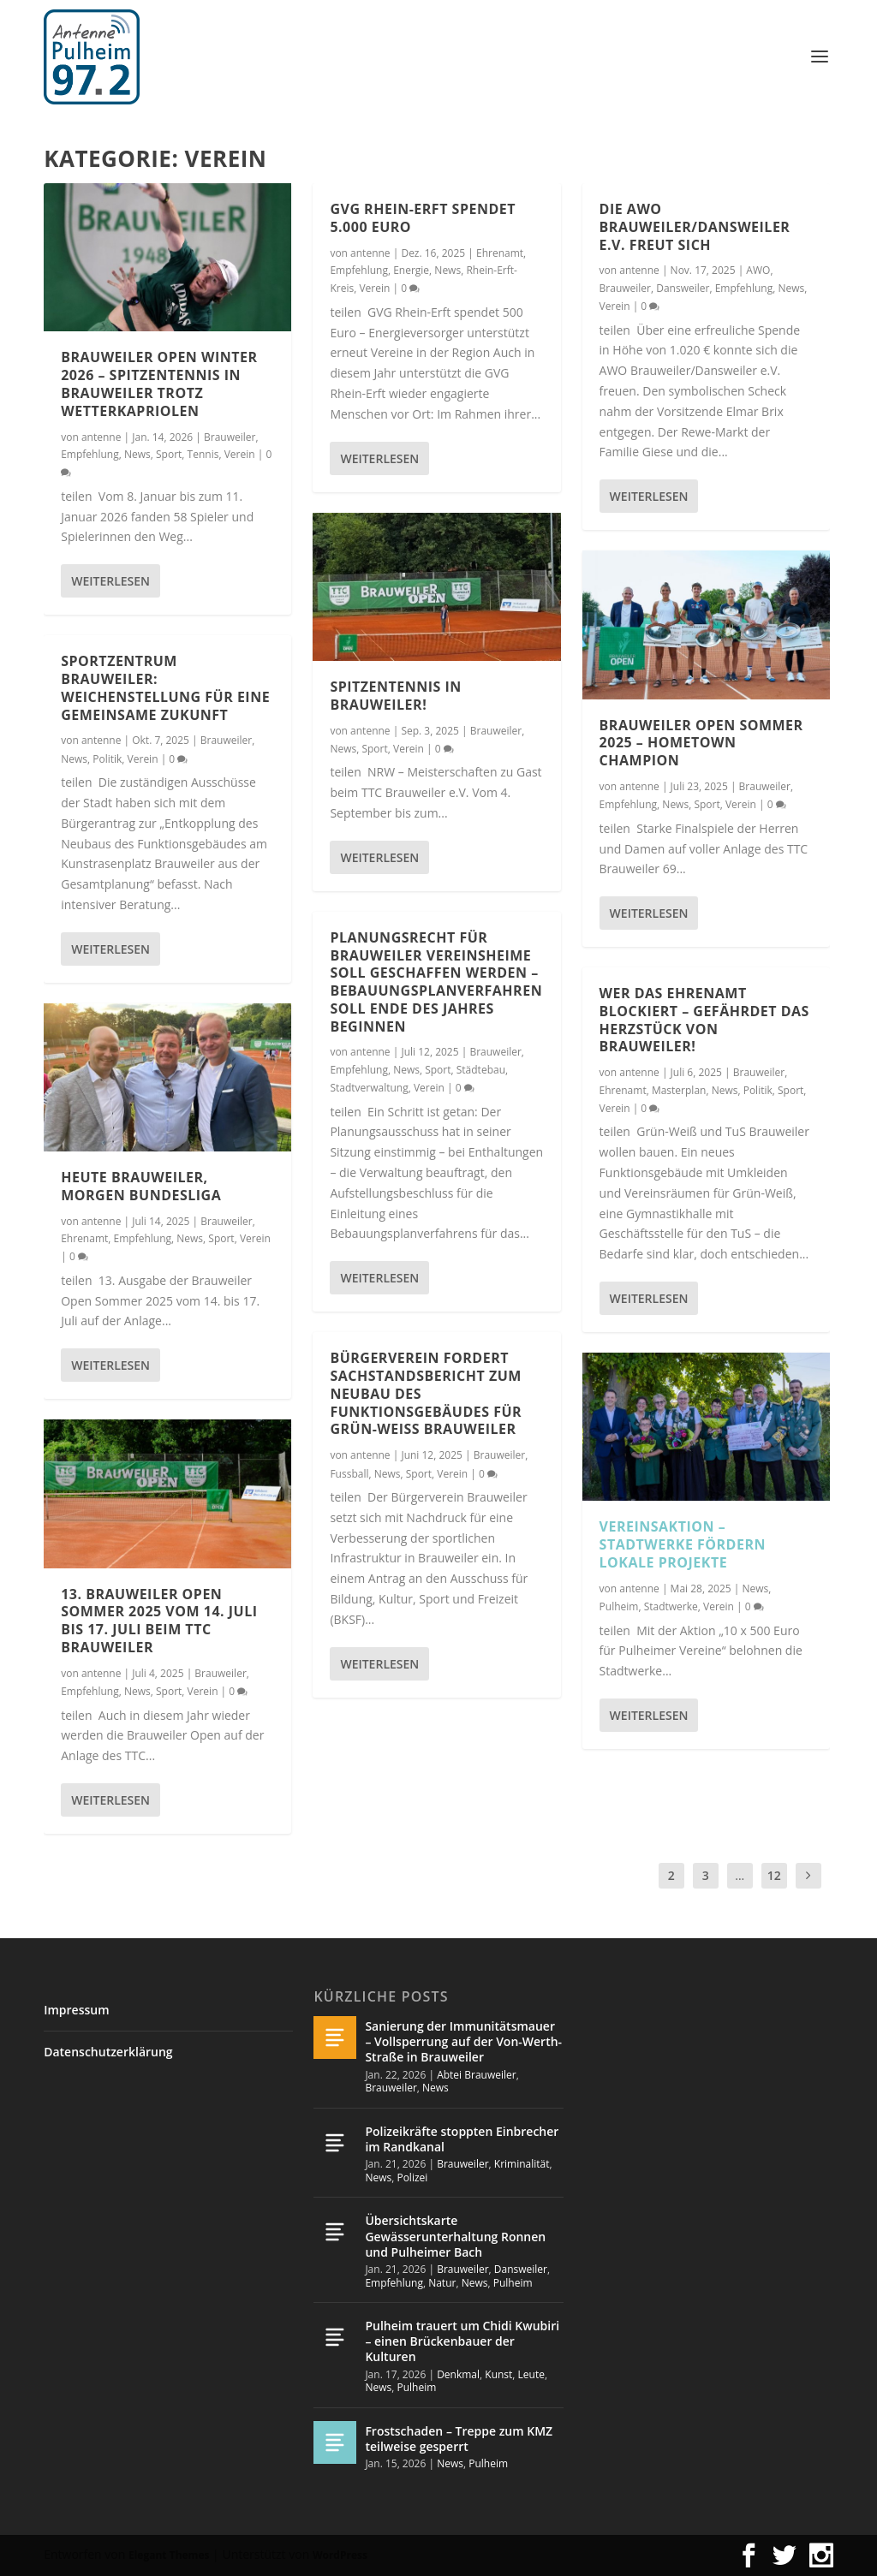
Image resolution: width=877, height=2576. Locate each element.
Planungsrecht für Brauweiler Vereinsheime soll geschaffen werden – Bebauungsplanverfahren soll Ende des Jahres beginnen (436, 981)
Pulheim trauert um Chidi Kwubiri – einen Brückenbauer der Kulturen (462, 2341)
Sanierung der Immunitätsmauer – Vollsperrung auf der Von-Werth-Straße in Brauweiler (463, 2041)
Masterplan (679, 1089)
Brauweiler (229, 436)
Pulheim (619, 1606)
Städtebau (480, 1069)
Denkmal (458, 2374)
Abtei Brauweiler (476, 2074)
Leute (531, 2374)
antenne (101, 436)
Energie (411, 269)
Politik (107, 758)
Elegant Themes (168, 2555)
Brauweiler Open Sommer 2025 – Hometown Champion (701, 742)
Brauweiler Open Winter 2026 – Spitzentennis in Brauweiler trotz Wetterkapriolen (159, 383)
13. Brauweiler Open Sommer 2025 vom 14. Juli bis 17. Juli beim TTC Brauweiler (159, 1620)
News (137, 453)
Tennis (203, 453)
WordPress (340, 2555)
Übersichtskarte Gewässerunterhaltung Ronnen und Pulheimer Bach (455, 2235)
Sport (169, 453)
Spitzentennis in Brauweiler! (395, 694)
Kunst (498, 2374)
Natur (442, 2283)
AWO (758, 270)
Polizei (412, 2177)
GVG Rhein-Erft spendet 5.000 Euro (423, 217)
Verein (239, 453)
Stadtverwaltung (369, 1087)
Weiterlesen (110, 580)
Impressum (76, 2010)
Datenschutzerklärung (108, 2052)
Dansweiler (682, 287)
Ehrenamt (84, 1237)
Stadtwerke (671, 1606)
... (739, 1875)
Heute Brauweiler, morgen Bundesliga (141, 1185)
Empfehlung (90, 453)
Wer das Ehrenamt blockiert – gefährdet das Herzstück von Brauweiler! (704, 1019)
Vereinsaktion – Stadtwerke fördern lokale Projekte (683, 1544)
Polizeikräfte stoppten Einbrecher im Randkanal (461, 2139)
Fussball (349, 1473)
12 (774, 1875)
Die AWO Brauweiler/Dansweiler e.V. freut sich (695, 226)
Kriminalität (522, 2164)
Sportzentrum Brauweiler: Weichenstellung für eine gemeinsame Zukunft (165, 687)
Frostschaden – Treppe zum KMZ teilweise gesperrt (458, 2438)
